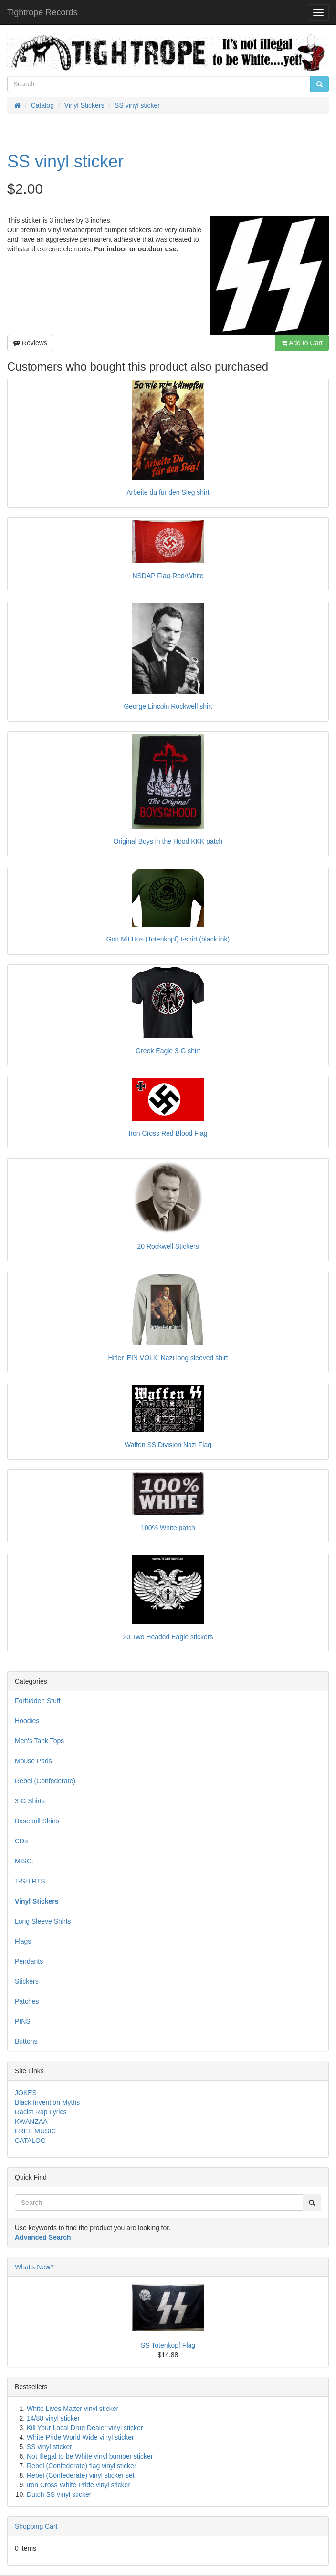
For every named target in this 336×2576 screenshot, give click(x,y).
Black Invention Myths (47, 2102)
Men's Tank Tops (39, 1741)
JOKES (26, 2093)
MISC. (24, 1861)
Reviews (30, 343)
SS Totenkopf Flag (168, 2345)
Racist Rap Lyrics (40, 2112)
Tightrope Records (42, 12)
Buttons (26, 2041)
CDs (21, 1841)
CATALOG (30, 2140)
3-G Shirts (30, 1801)
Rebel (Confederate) (45, 1781)
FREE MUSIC (35, 2131)
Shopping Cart (36, 2526)
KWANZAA (31, 2121)
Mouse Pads (33, 1761)
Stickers (27, 1981)
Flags (23, 1941)
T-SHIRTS (30, 1881)
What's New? (34, 2267)
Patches (27, 2001)
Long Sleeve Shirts (43, 1921)
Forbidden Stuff (37, 1701)
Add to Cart (302, 343)
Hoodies (27, 1721)
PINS (23, 2021)
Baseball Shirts (37, 1821)
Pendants (29, 1961)
